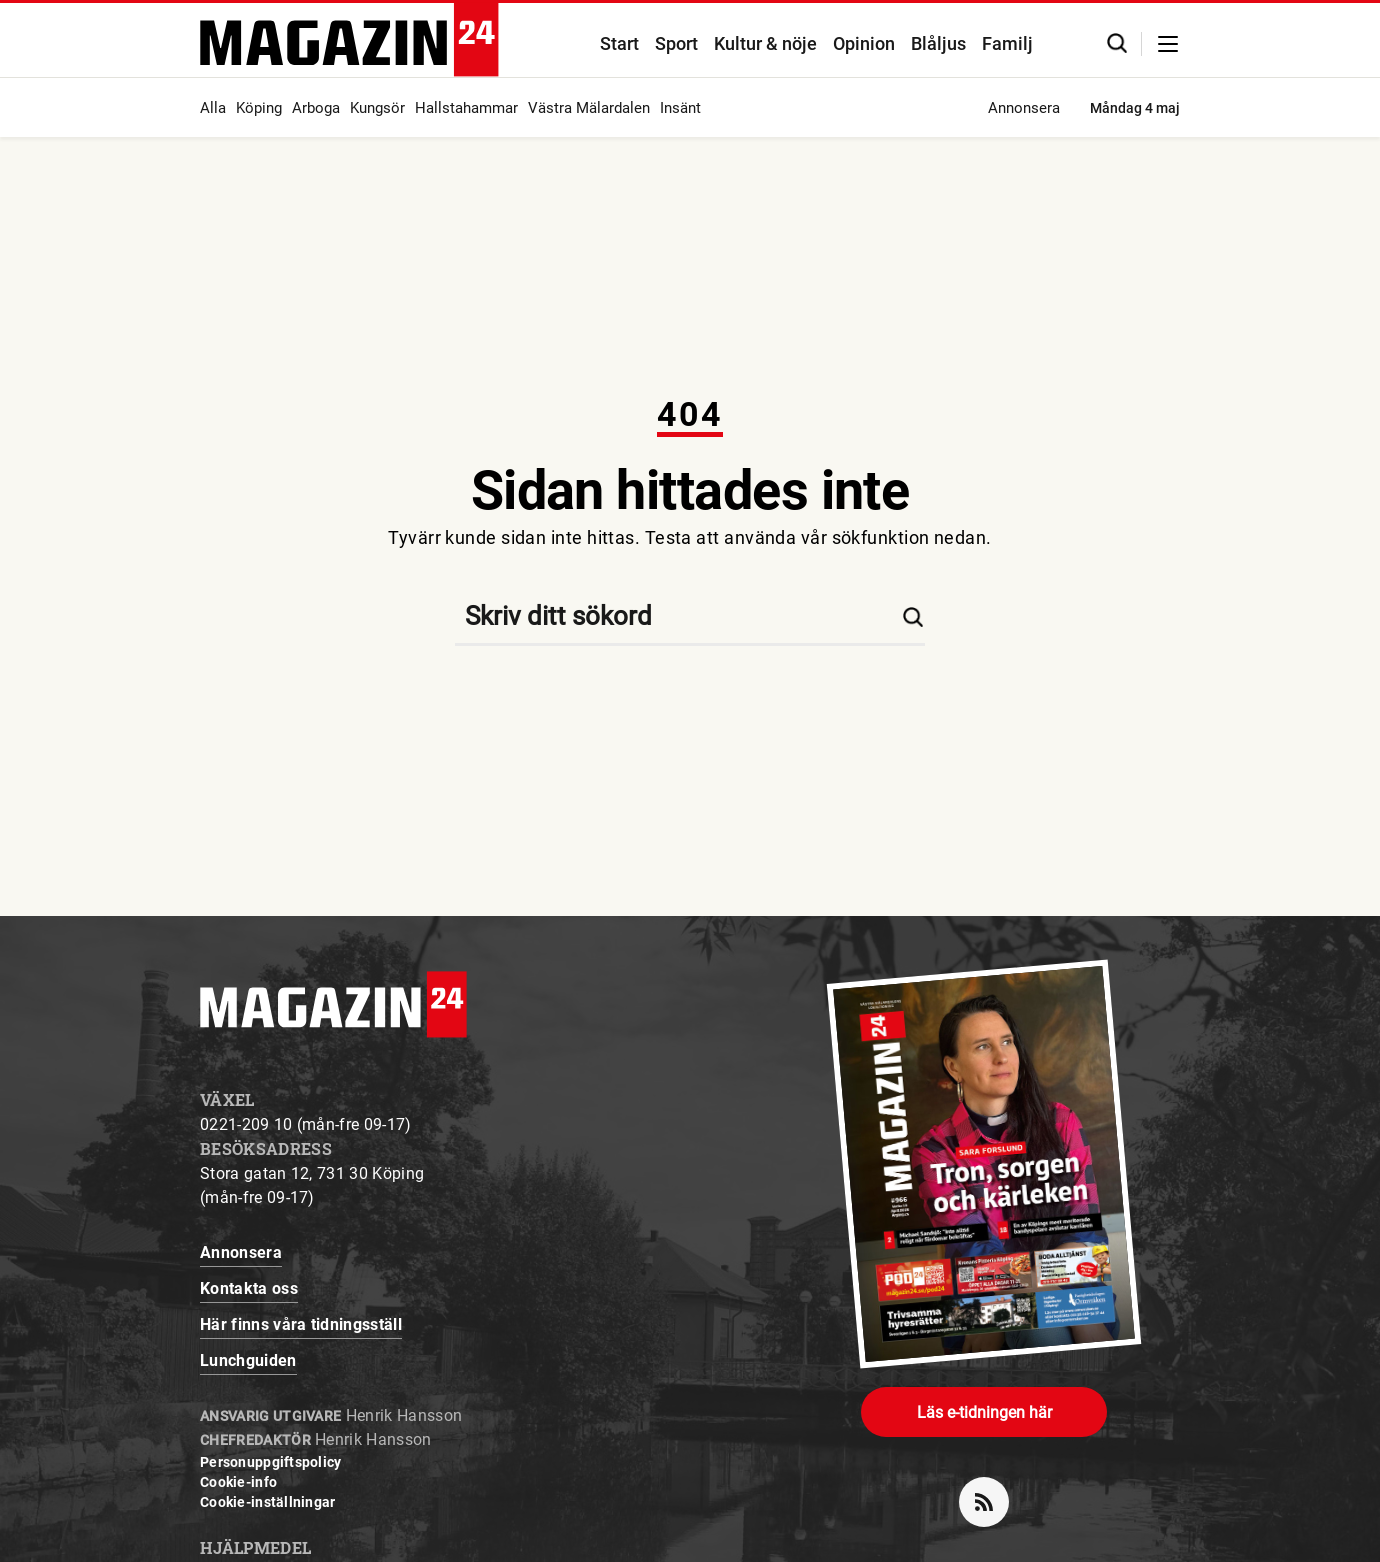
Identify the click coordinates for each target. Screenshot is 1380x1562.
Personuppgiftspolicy (271, 1462)
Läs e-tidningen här (984, 1412)
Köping (259, 108)
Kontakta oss (249, 1288)
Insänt (680, 108)
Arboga (316, 108)
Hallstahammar (466, 108)
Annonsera (1024, 108)
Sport (676, 43)
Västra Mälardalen (589, 108)
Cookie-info (238, 1482)
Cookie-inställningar (268, 1502)
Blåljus (938, 43)
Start (619, 43)
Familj (1007, 43)
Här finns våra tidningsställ (301, 1324)
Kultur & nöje (765, 43)
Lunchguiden (248, 1360)
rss (992, 1494)
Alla (213, 108)
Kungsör (377, 108)
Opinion (864, 43)
